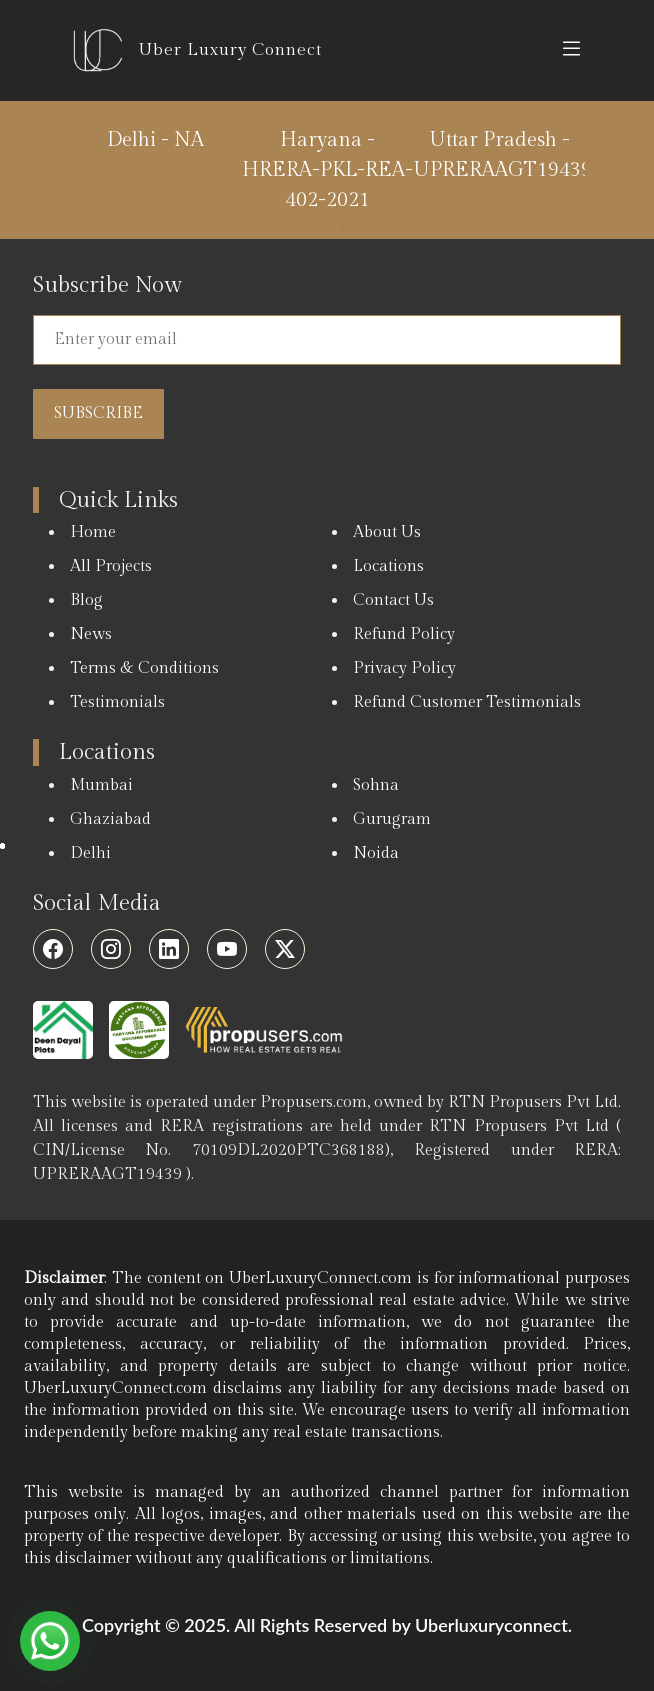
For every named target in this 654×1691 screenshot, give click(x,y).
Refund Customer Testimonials (467, 702)
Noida (376, 853)
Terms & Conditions (144, 668)
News (91, 634)
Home (93, 532)
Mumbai (101, 785)
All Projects (111, 566)
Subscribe (98, 413)
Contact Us (393, 600)
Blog (86, 600)
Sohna (376, 785)
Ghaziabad (110, 819)
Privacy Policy (404, 668)
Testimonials (117, 702)
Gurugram (392, 819)
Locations (388, 566)
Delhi (90, 853)
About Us (387, 532)
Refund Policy (404, 634)
